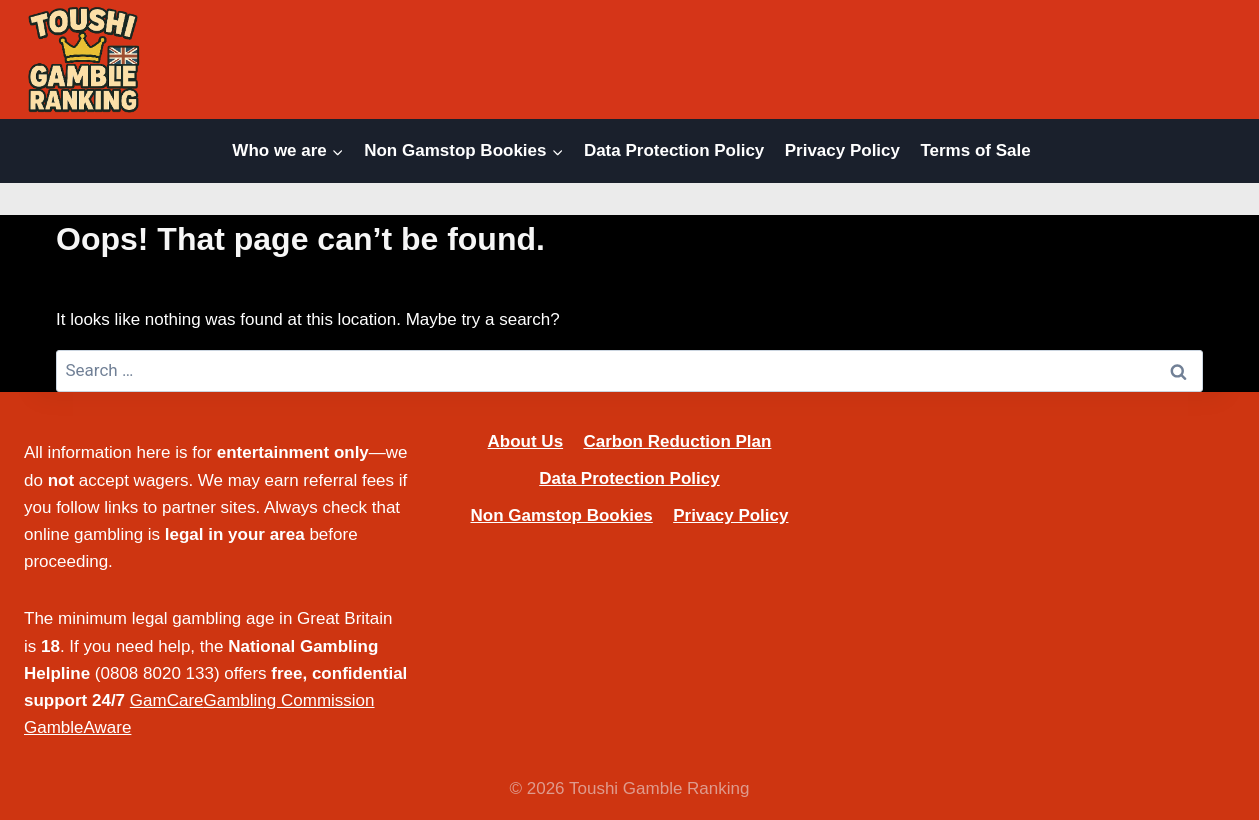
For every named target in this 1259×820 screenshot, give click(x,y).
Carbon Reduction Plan (677, 441)
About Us (526, 441)
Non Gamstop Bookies (561, 515)
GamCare (167, 700)
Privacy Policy (842, 150)
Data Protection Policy (674, 150)
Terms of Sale (975, 150)
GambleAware (77, 727)
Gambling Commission (289, 700)
